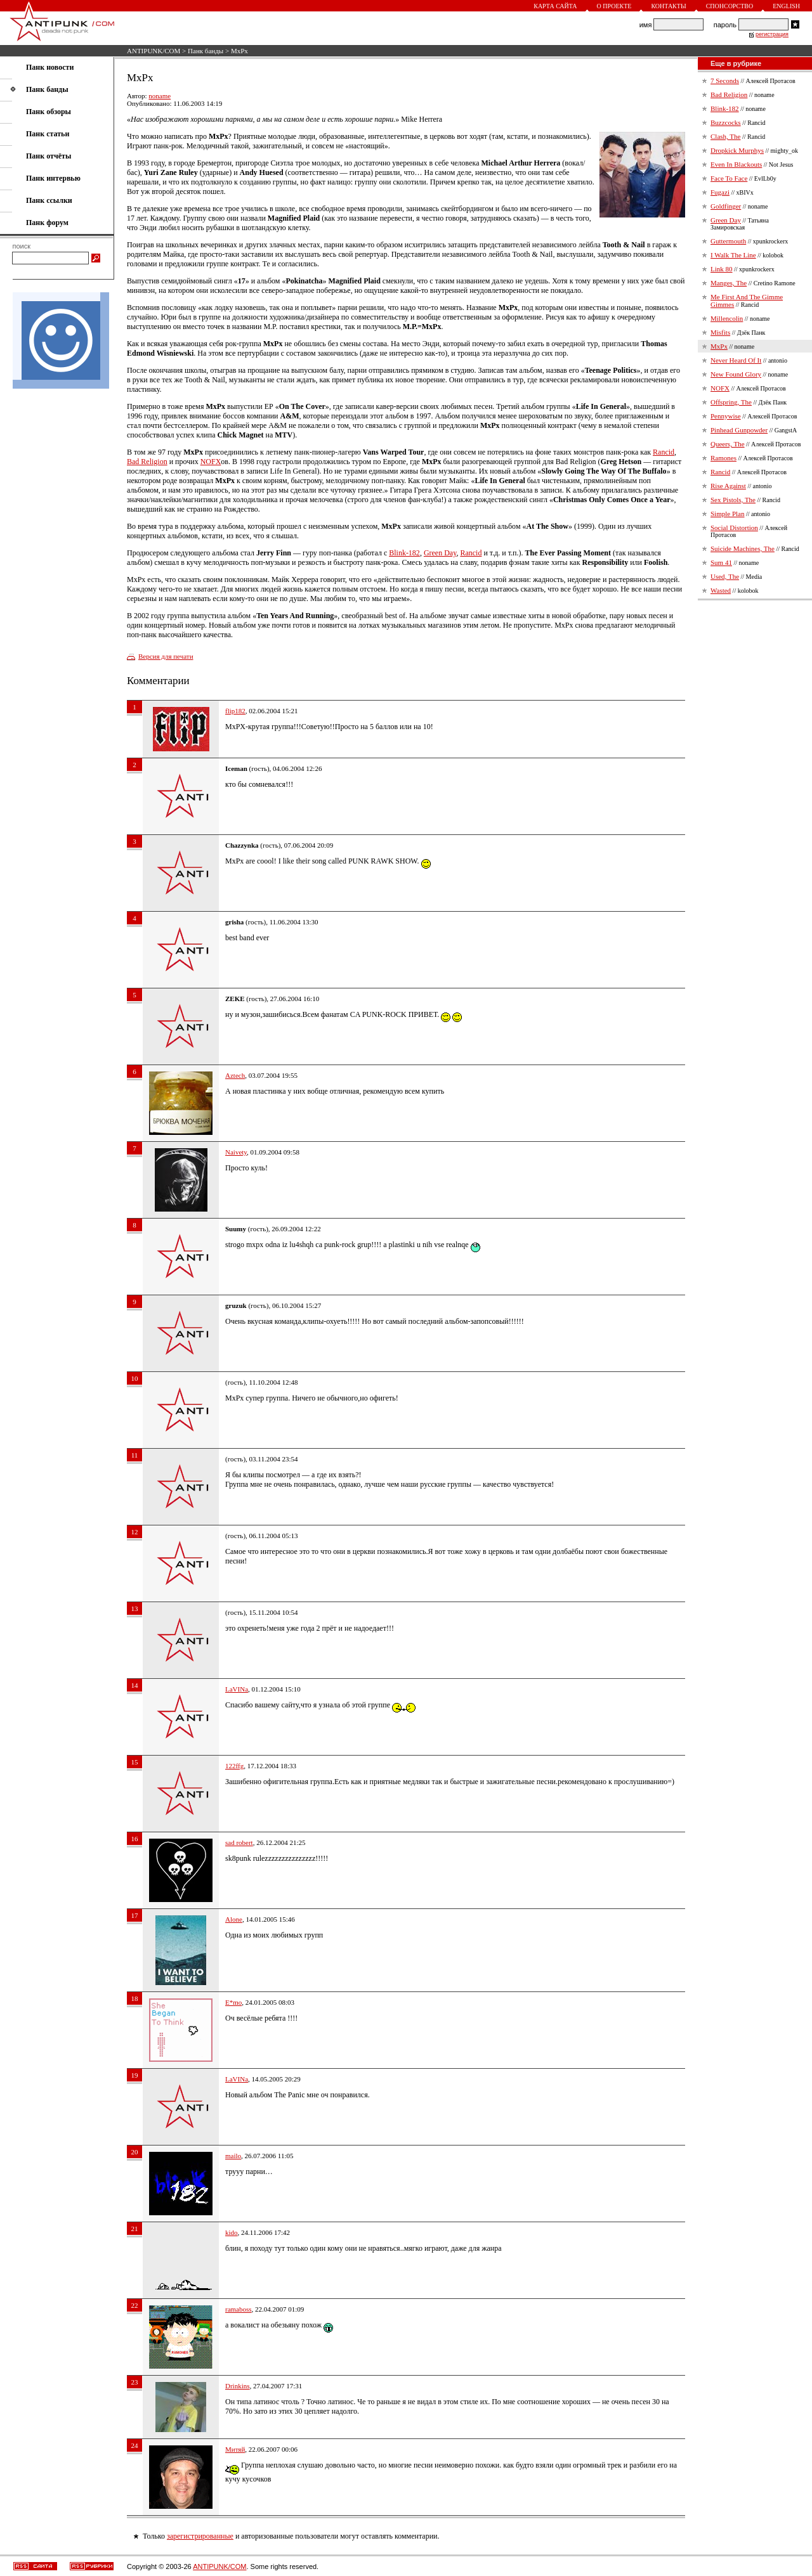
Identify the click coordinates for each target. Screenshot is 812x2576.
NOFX (210, 461)
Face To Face (728, 178)
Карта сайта (555, 6)
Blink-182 (404, 552)
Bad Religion (147, 461)
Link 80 (721, 269)
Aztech (235, 1075)
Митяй (235, 2449)
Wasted (720, 590)
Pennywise (725, 416)
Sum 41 (721, 562)
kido (231, 2232)
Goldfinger (725, 206)
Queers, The (727, 444)
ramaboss (238, 2309)
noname (159, 96)
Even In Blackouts (736, 164)
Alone (233, 1919)
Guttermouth (728, 241)
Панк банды (205, 51)
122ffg (234, 1766)
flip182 (235, 711)
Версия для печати (165, 656)
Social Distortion (734, 527)
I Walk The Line (733, 255)
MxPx (719, 346)
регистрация (772, 34)
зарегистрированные (200, 2536)
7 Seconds (724, 80)
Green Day (440, 552)
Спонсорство (730, 6)
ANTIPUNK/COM (153, 51)
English (786, 6)
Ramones (723, 458)
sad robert (239, 1842)
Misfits (720, 332)
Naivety (236, 1152)
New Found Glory (735, 374)
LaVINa (236, 1689)
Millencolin (726, 318)
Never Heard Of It (735, 360)
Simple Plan (727, 513)
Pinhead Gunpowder (739, 430)
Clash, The (725, 136)
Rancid (663, 452)
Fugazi (720, 192)
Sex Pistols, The (733, 499)
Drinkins (237, 2386)
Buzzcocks (725, 122)
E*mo (233, 2002)
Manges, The (728, 283)
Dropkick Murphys (737, 150)
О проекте (614, 6)
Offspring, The (731, 402)
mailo (233, 2155)
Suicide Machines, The (742, 548)
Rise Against (728, 485)
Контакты (668, 6)
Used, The (724, 576)
